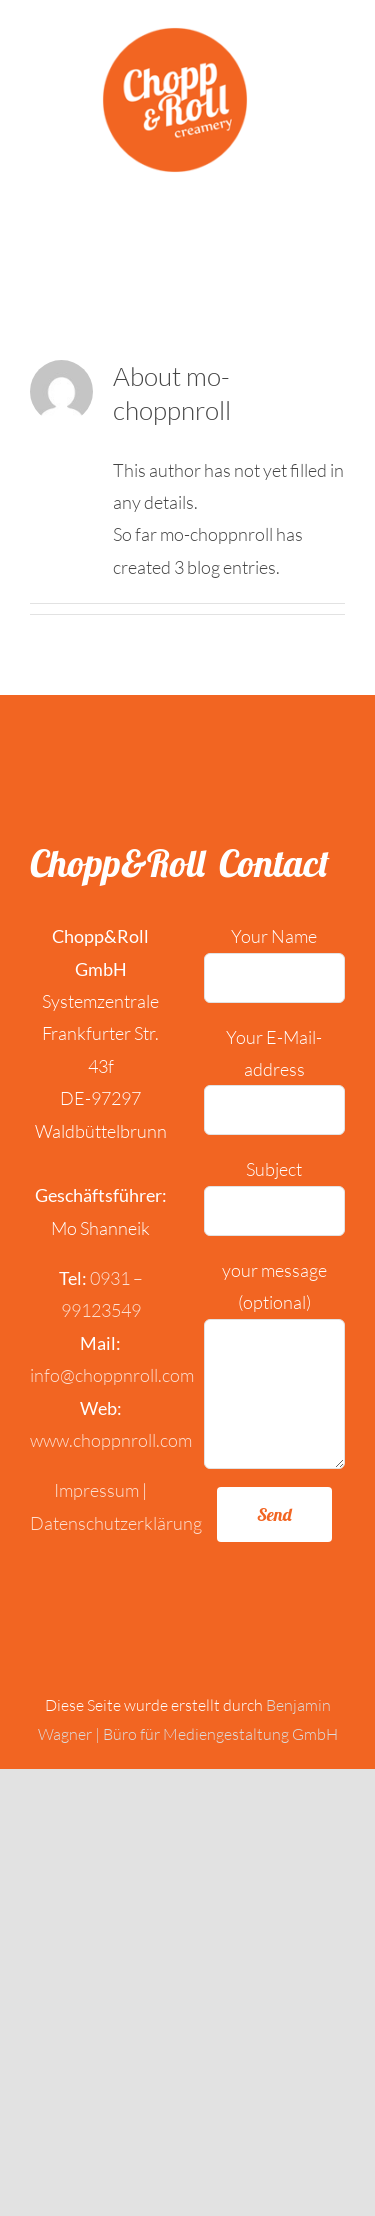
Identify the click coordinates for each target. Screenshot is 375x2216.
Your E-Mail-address (275, 1072)
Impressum (96, 1490)
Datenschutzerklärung (116, 1523)
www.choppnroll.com (111, 1440)
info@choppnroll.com (112, 1375)
